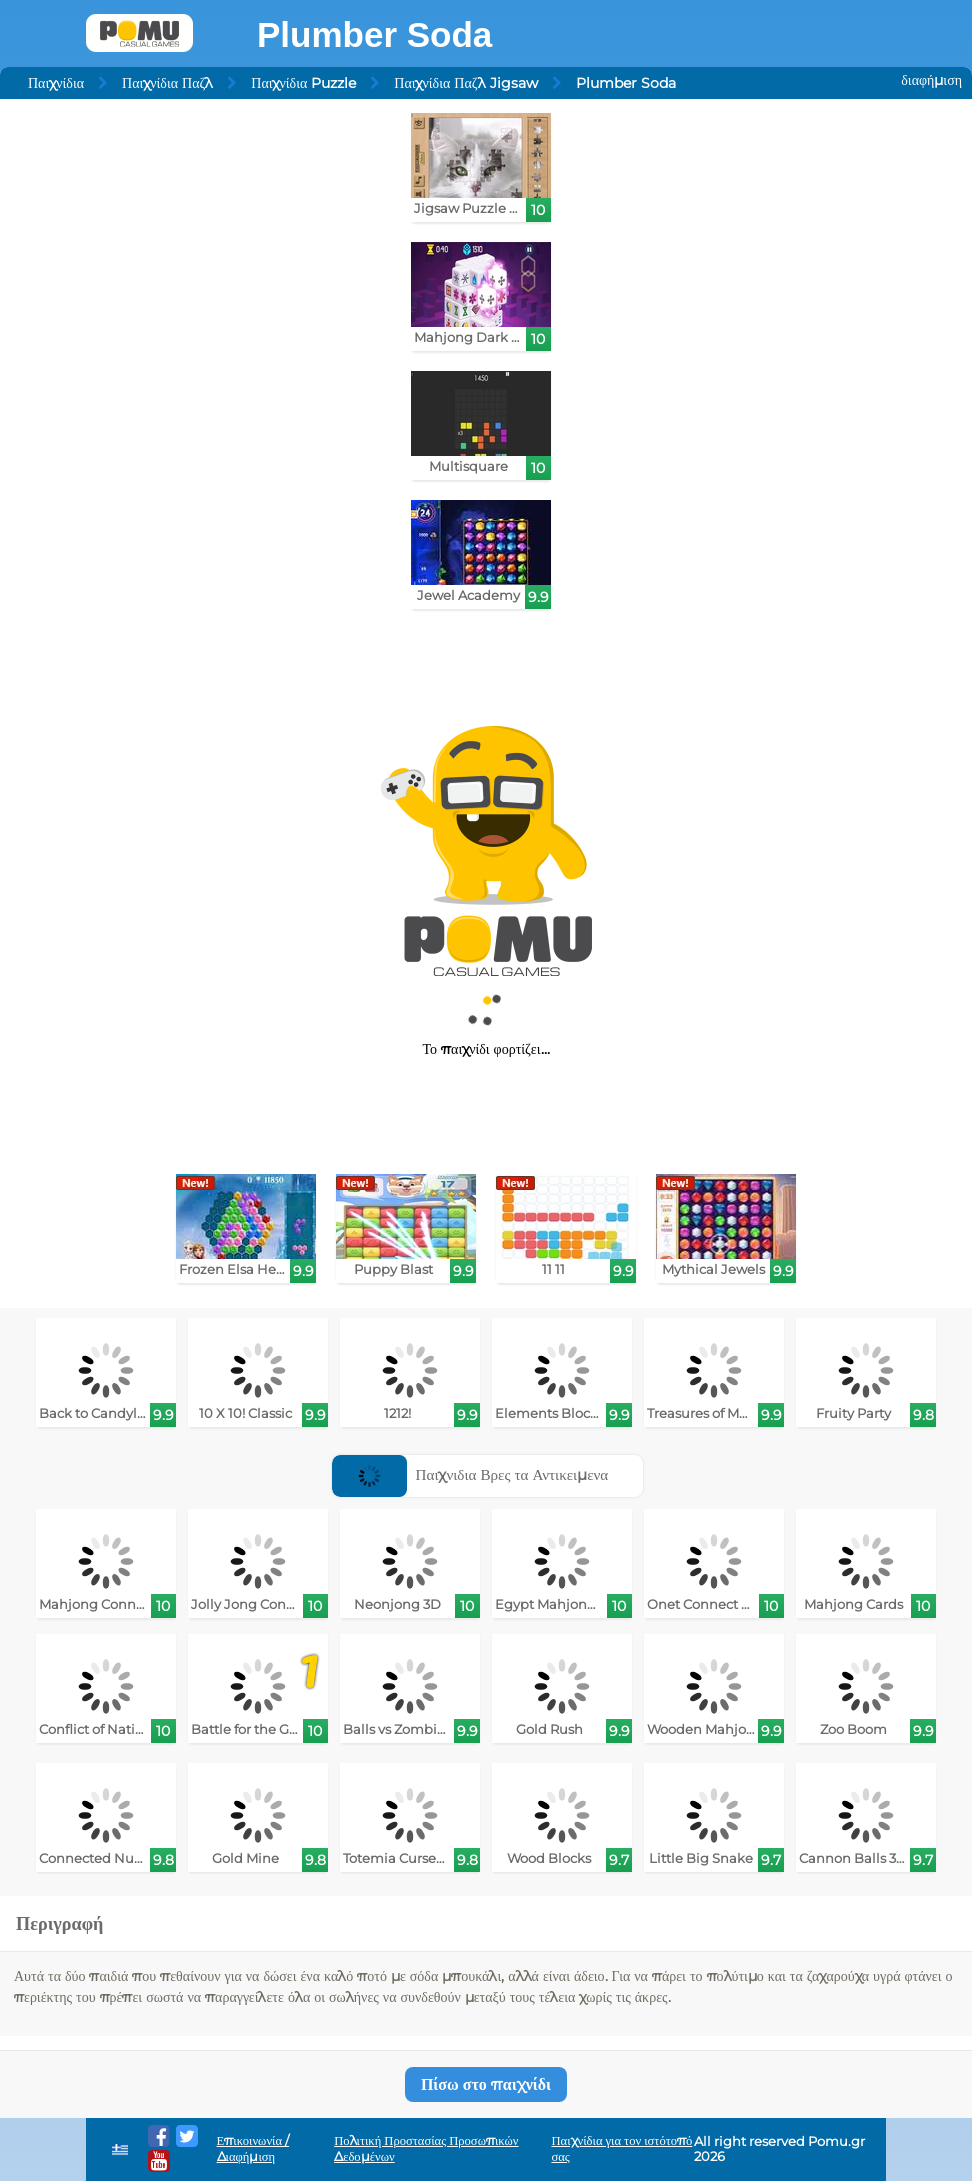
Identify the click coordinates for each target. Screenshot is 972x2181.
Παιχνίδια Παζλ (167, 83)
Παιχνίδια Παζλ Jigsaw (465, 83)
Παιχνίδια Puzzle (303, 83)
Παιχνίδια (56, 83)
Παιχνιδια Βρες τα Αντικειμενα (470, 1474)
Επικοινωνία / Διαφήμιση (253, 2148)
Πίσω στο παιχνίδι (486, 2084)
